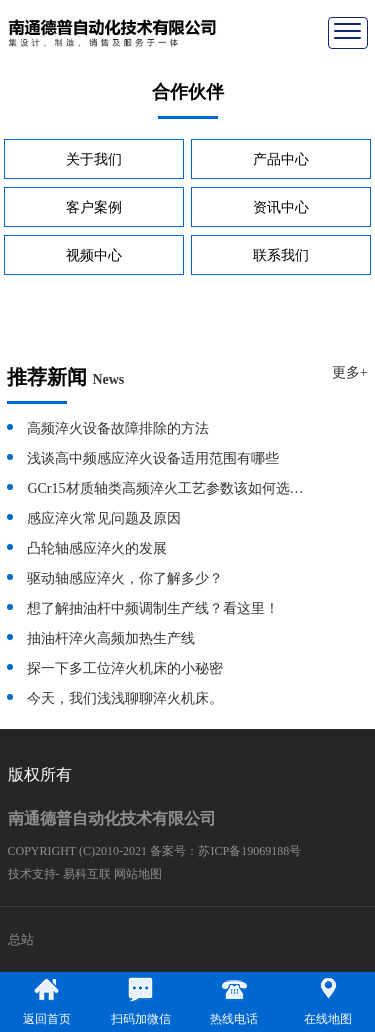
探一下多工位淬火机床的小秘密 (125, 668)
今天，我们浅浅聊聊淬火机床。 (125, 698)
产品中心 (281, 159)
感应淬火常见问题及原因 (104, 518)
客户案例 (94, 207)
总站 (21, 939)
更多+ (350, 372)
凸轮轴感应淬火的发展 (97, 548)
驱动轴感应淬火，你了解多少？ (125, 578)
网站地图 (138, 874)
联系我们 (281, 255)
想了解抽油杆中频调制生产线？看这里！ (153, 608)
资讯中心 (281, 207)
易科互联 (87, 874)
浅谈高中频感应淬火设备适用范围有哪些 (153, 458)
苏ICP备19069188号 (249, 851)
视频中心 (94, 255)
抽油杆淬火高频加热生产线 (111, 638)
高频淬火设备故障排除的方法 (118, 428)
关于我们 (94, 159)
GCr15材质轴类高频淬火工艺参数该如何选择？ (168, 488)
